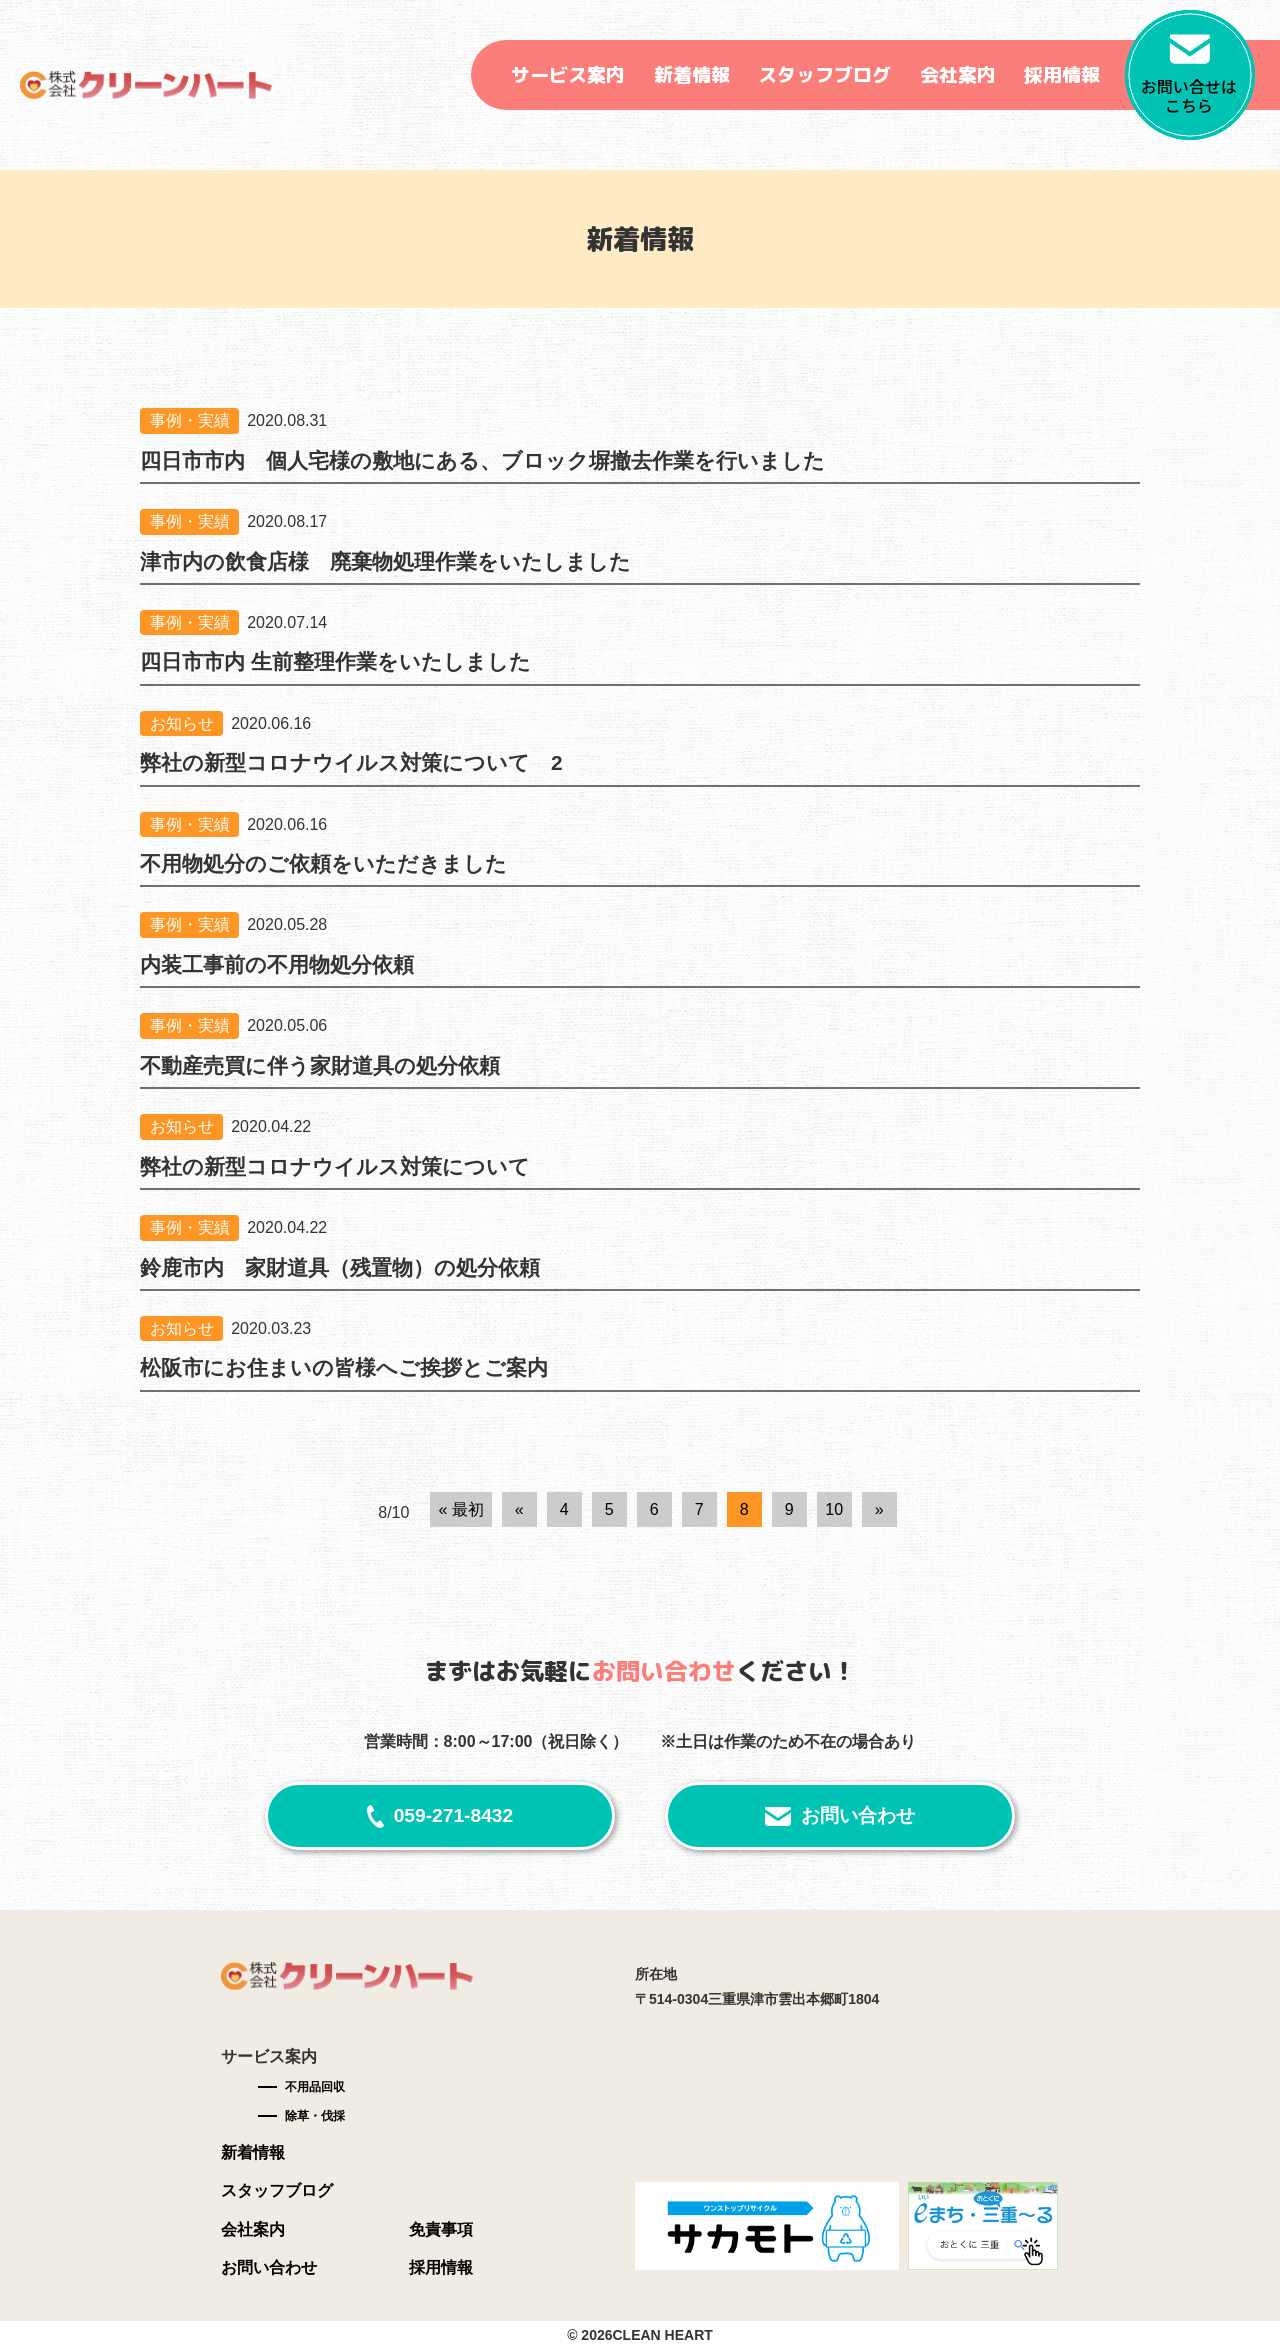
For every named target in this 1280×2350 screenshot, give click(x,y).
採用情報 (1062, 75)
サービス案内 (568, 75)
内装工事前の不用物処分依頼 (277, 964)
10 (834, 1509)
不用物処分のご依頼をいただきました (323, 863)
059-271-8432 (454, 1815)
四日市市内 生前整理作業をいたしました (335, 661)
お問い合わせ (858, 1815)
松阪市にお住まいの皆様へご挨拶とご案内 (344, 1367)
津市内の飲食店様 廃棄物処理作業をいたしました (385, 561)
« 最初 (460, 1509)
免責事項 (441, 2229)
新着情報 (692, 75)
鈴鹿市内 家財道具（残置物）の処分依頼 (340, 1267)
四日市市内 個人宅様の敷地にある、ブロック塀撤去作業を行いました (482, 460)
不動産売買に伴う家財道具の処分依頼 (320, 1065)
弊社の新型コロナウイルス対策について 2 (351, 762)
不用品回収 (315, 2087)
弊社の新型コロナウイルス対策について (335, 1166)
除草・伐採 (315, 2116)
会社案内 (958, 75)
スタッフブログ (824, 75)
